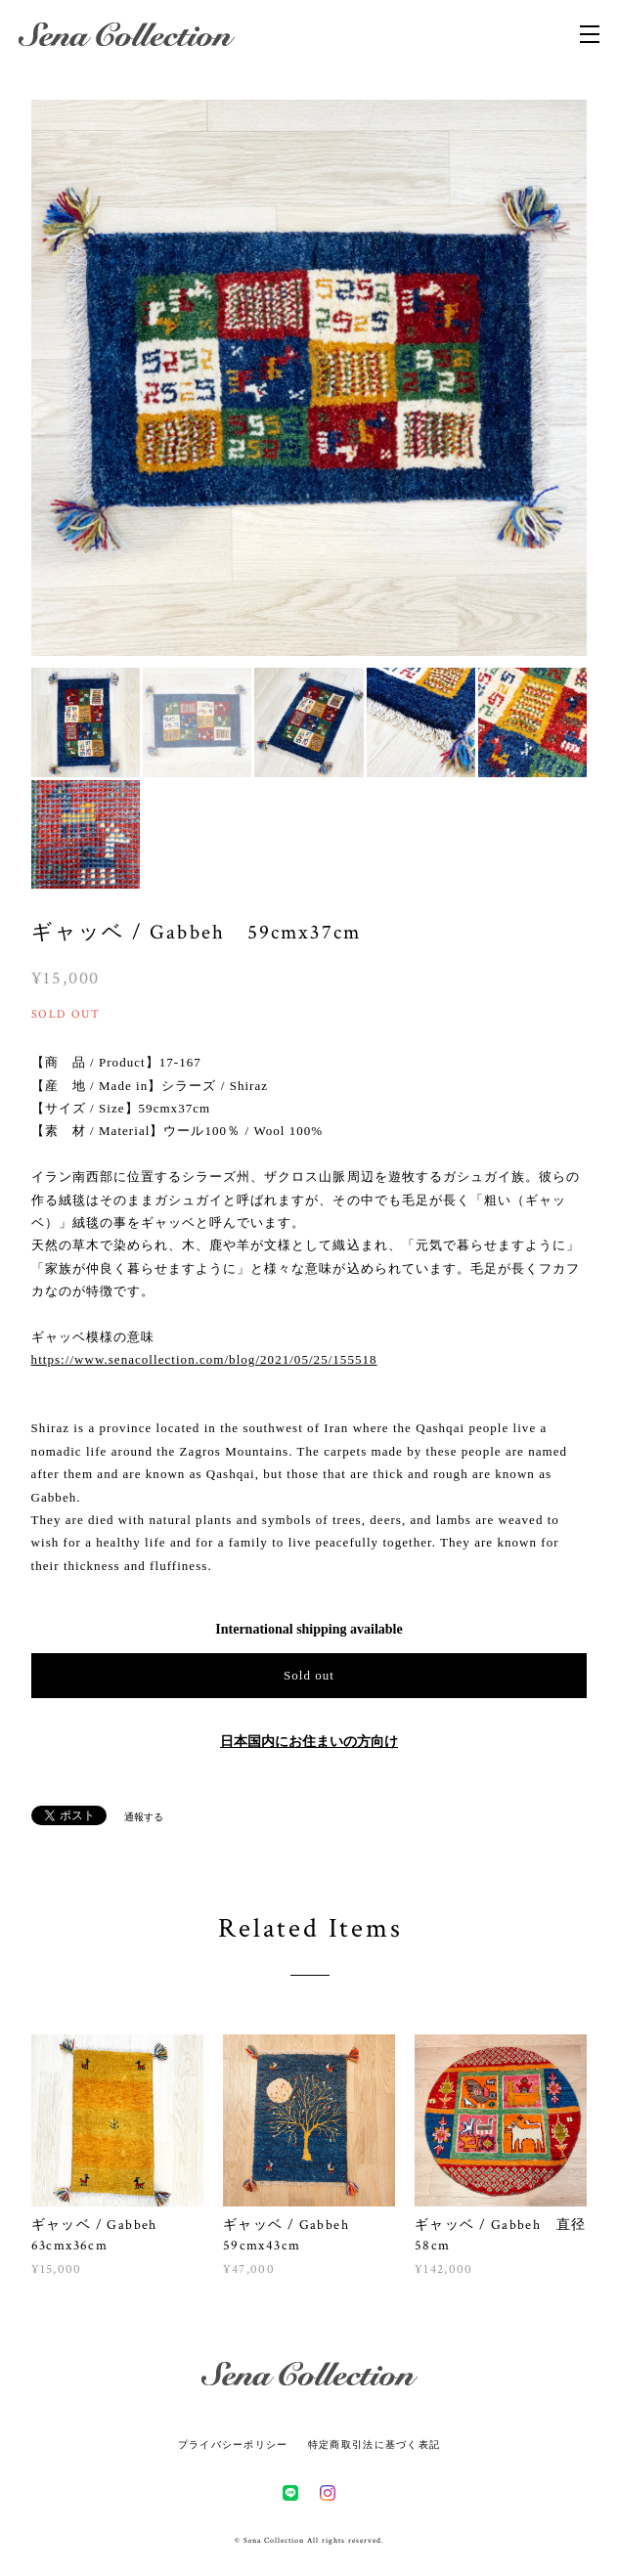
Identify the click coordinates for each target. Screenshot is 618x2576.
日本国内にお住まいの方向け (309, 1741)
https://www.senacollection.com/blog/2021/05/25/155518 (204, 1359)
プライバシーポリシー (233, 2444)
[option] (281, 378)
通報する (143, 1817)
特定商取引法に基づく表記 (374, 2444)
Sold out (309, 1675)
